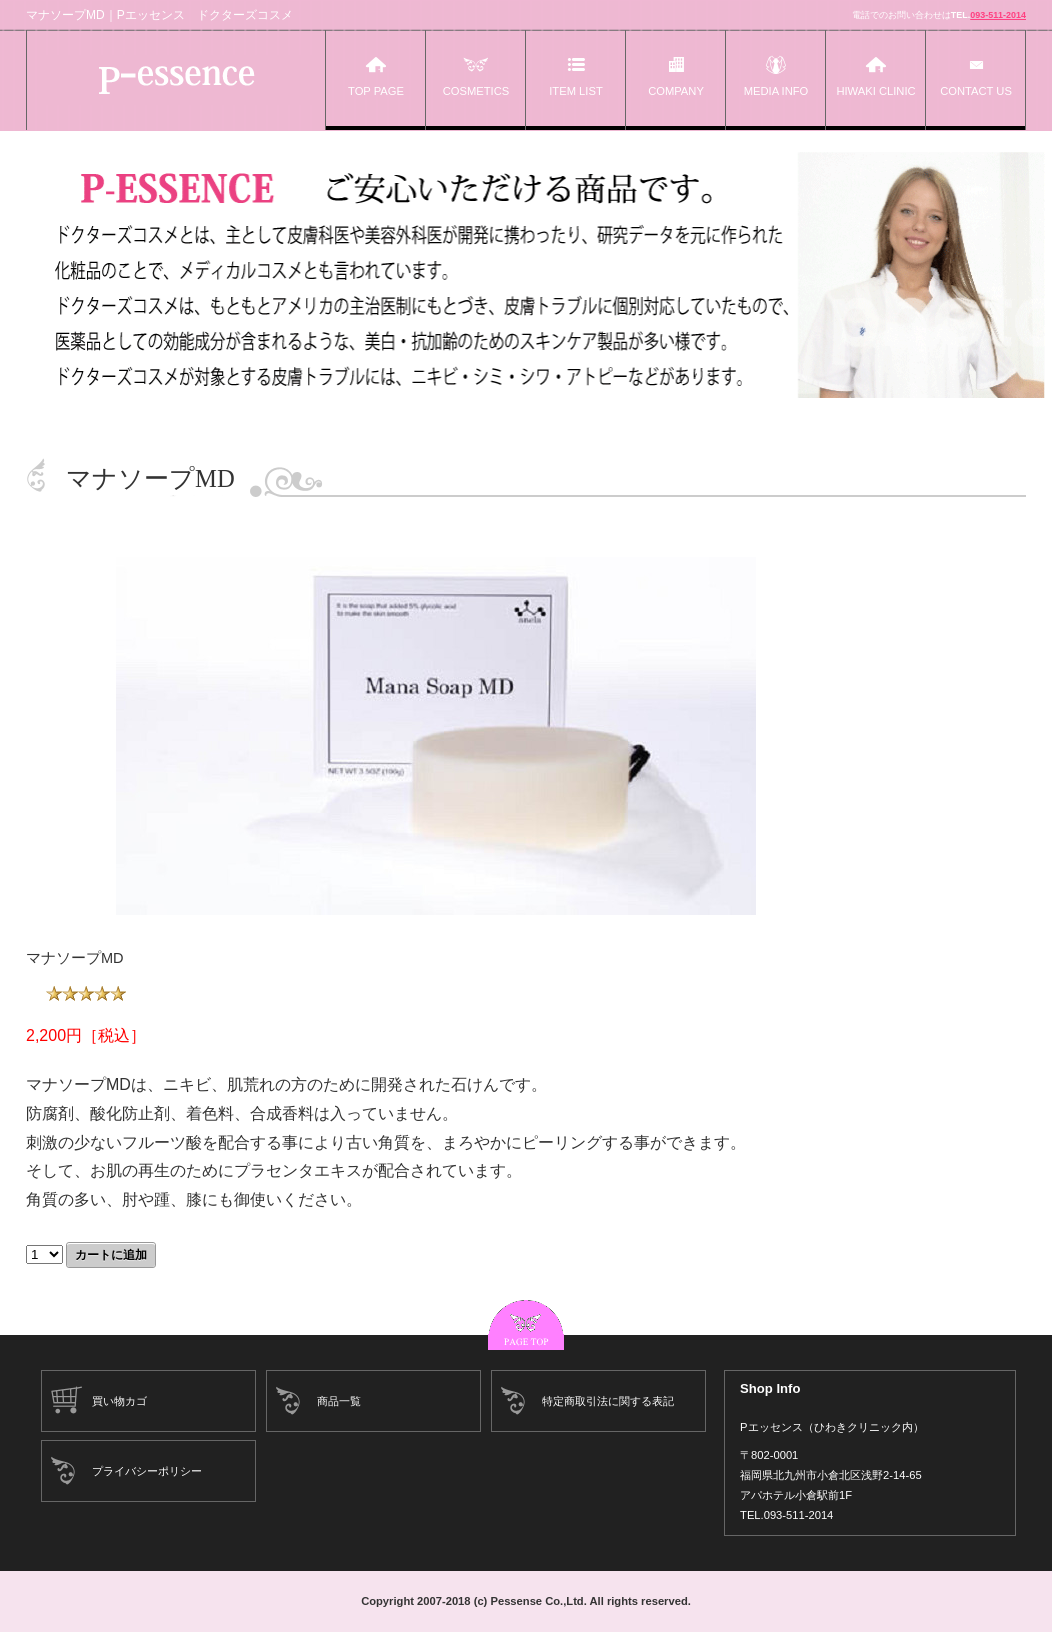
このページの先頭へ (526, 1325)
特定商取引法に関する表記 (608, 1401)
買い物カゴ (119, 1401)
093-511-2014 (998, 15)
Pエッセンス (176, 80)
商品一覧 (339, 1401)
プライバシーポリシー (147, 1471)
